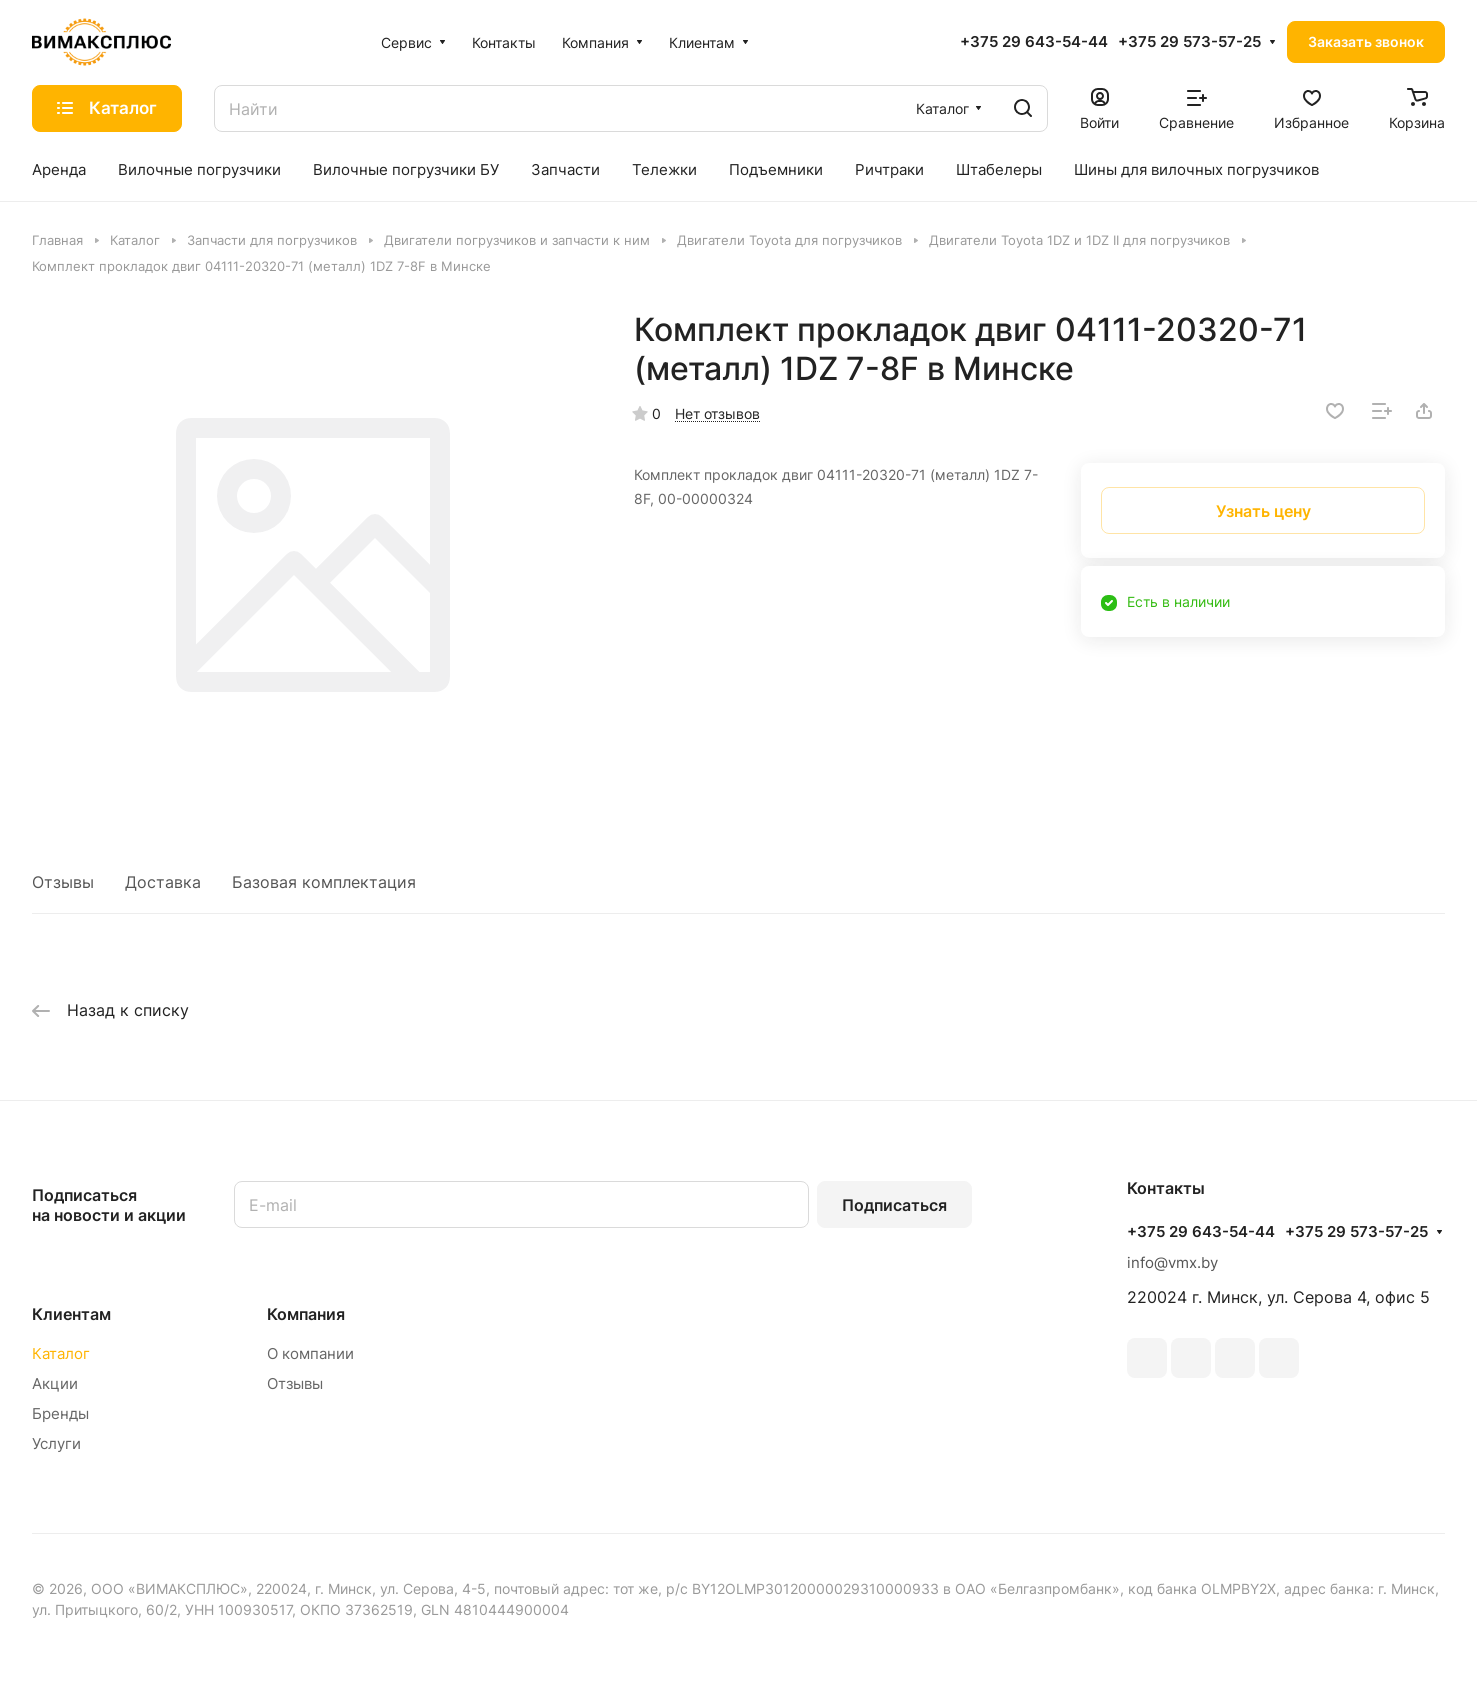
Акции (55, 1383)
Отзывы (63, 882)
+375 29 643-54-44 (1034, 42)
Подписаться (894, 1205)
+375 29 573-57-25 (1189, 42)
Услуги (56, 1443)
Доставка (163, 882)
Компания (306, 1314)
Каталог (61, 1353)
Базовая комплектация (324, 882)
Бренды (60, 1413)
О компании (310, 1353)
